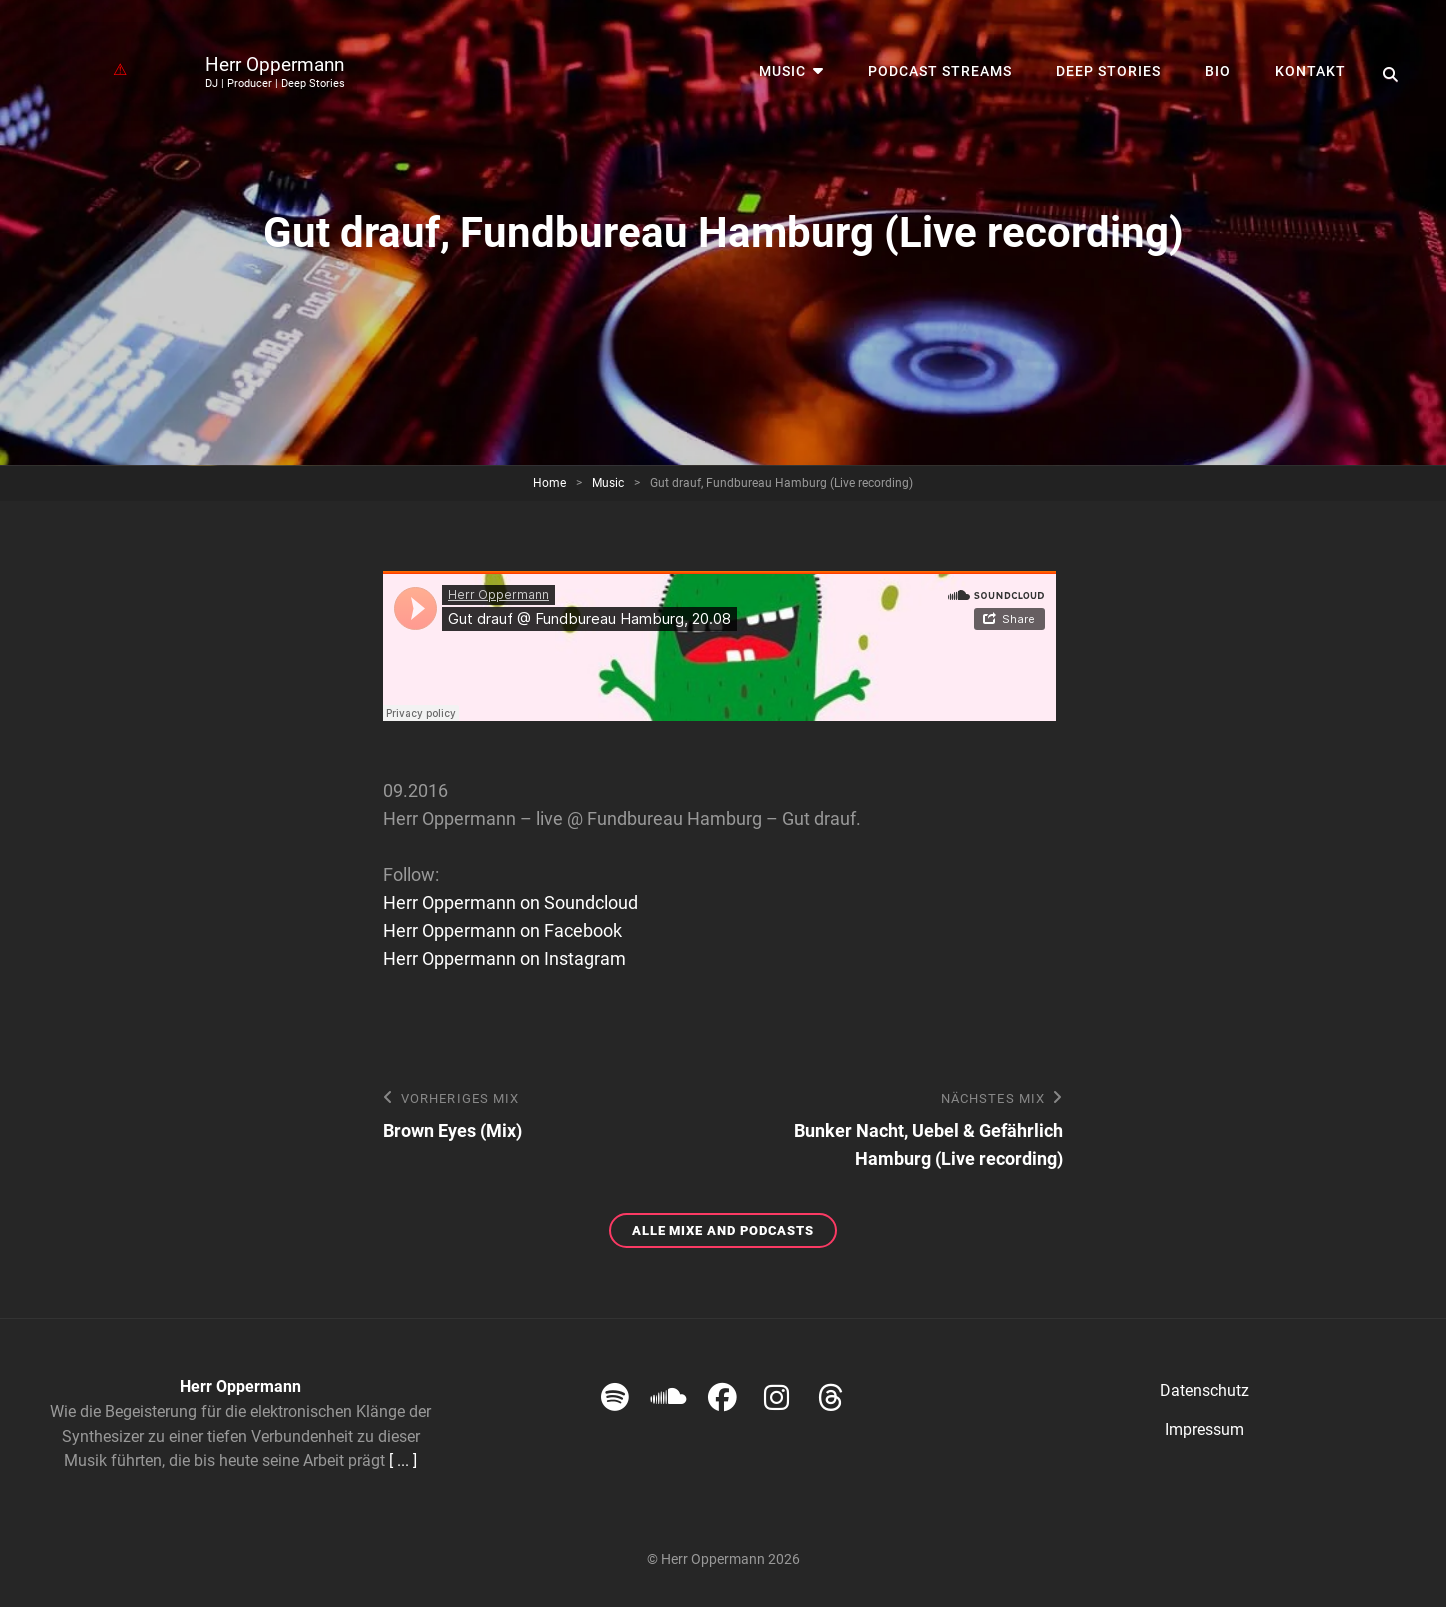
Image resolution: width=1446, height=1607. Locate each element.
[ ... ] (403, 1460)
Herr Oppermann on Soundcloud (510, 902)
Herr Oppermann (274, 64)
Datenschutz (1204, 1390)
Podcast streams (940, 71)
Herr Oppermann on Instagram (504, 958)
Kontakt (1310, 71)
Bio (1218, 71)
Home (549, 483)
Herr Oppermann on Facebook (502, 930)
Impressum (1204, 1429)
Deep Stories (1108, 71)
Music (782, 71)
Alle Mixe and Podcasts (734, 1233)
